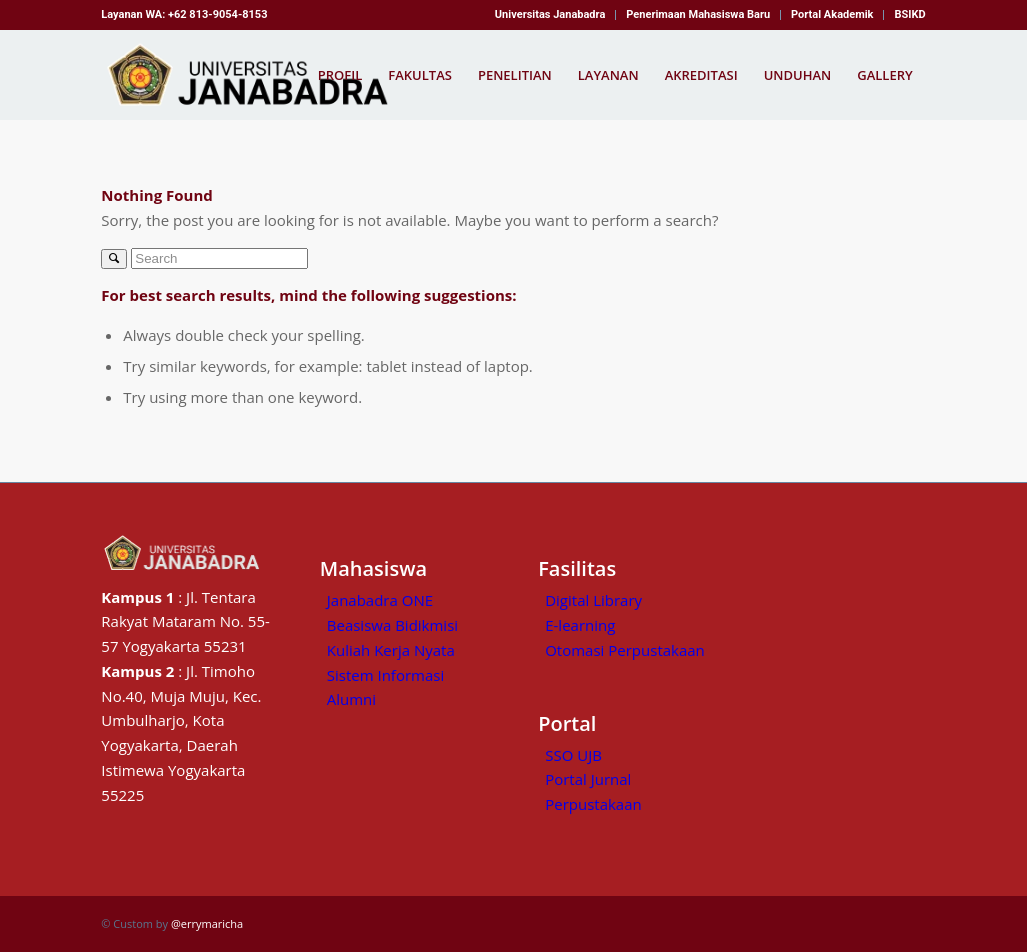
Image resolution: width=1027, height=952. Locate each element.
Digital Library (593, 600)
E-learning (580, 625)
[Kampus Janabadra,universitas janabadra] (254, 75)
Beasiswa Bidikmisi (392, 625)
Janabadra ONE (380, 600)
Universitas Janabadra (550, 14)
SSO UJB (573, 755)
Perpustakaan (593, 804)
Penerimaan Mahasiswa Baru (698, 14)
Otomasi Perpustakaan (625, 650)
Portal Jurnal (588, 779)
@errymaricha (207, 923)
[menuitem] (550, 15)
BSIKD (909, 14)
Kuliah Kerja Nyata (391, 650)
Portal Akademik (832, 14)
